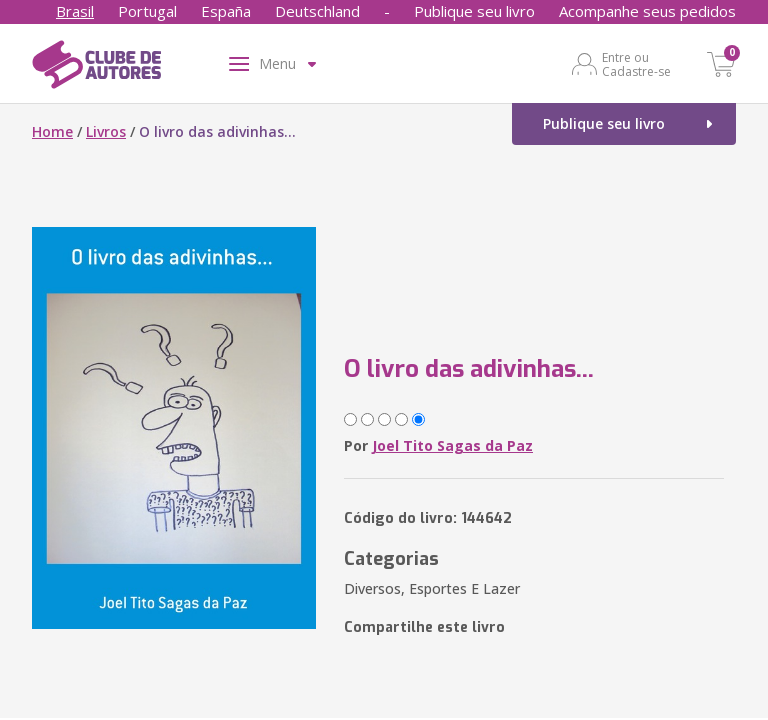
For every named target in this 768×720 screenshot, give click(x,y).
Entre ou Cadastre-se (636, 64)
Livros (106, 131)
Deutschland (317, 11)
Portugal (147, 11)
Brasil (75, 11)
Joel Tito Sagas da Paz (452, 445)
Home (52, 131)
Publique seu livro (474, 11)
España (226, 11)
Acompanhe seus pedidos (647, 11)
